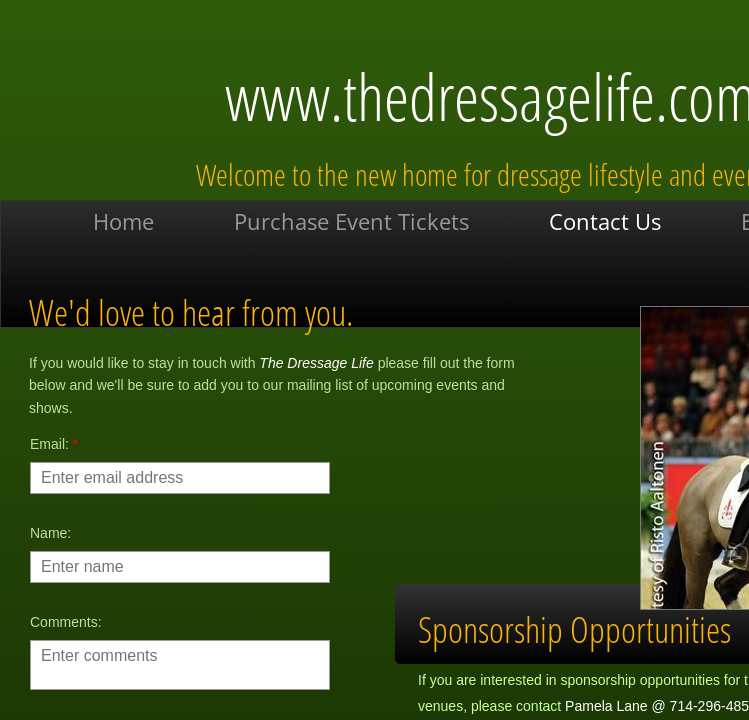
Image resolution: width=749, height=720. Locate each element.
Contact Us (605, 221)
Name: (50, 533)
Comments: (66, 622)
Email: (54, 444)
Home (123, 221)
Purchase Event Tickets (351, 221)
